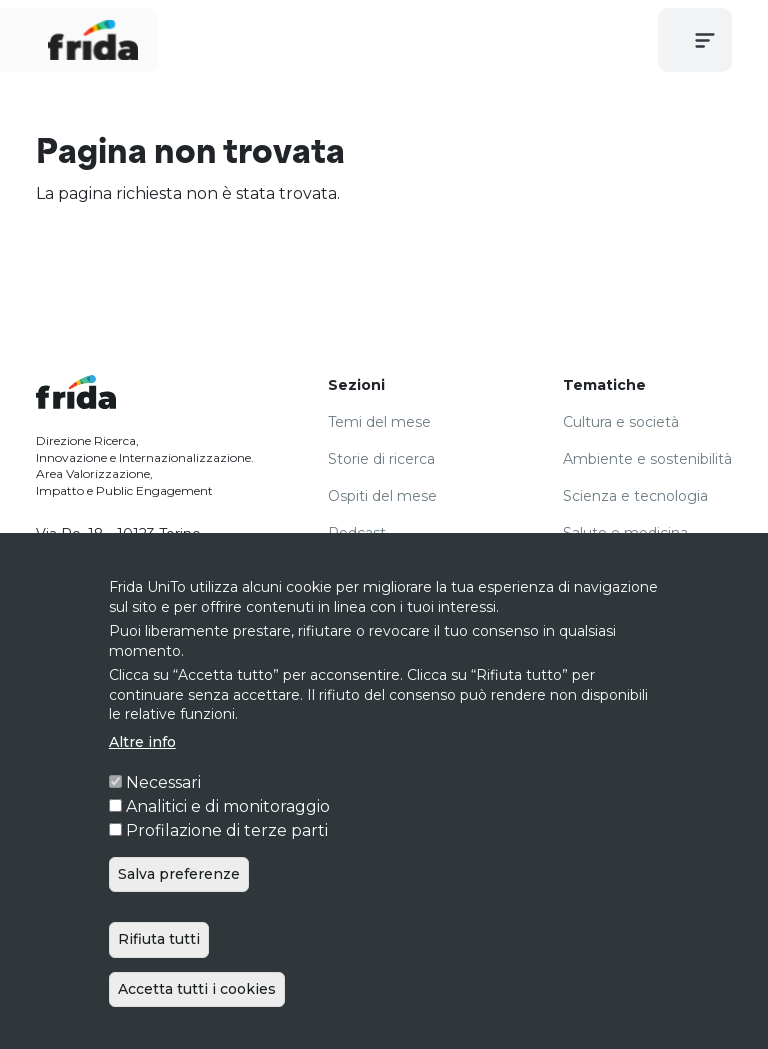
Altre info (142, 781)
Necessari (163, 821)
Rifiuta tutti (159, 978)
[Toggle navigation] (705, 40)
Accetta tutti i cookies (197, 1027)
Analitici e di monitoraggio (228, 845)
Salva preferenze (179, 913)
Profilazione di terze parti (227, 869)
